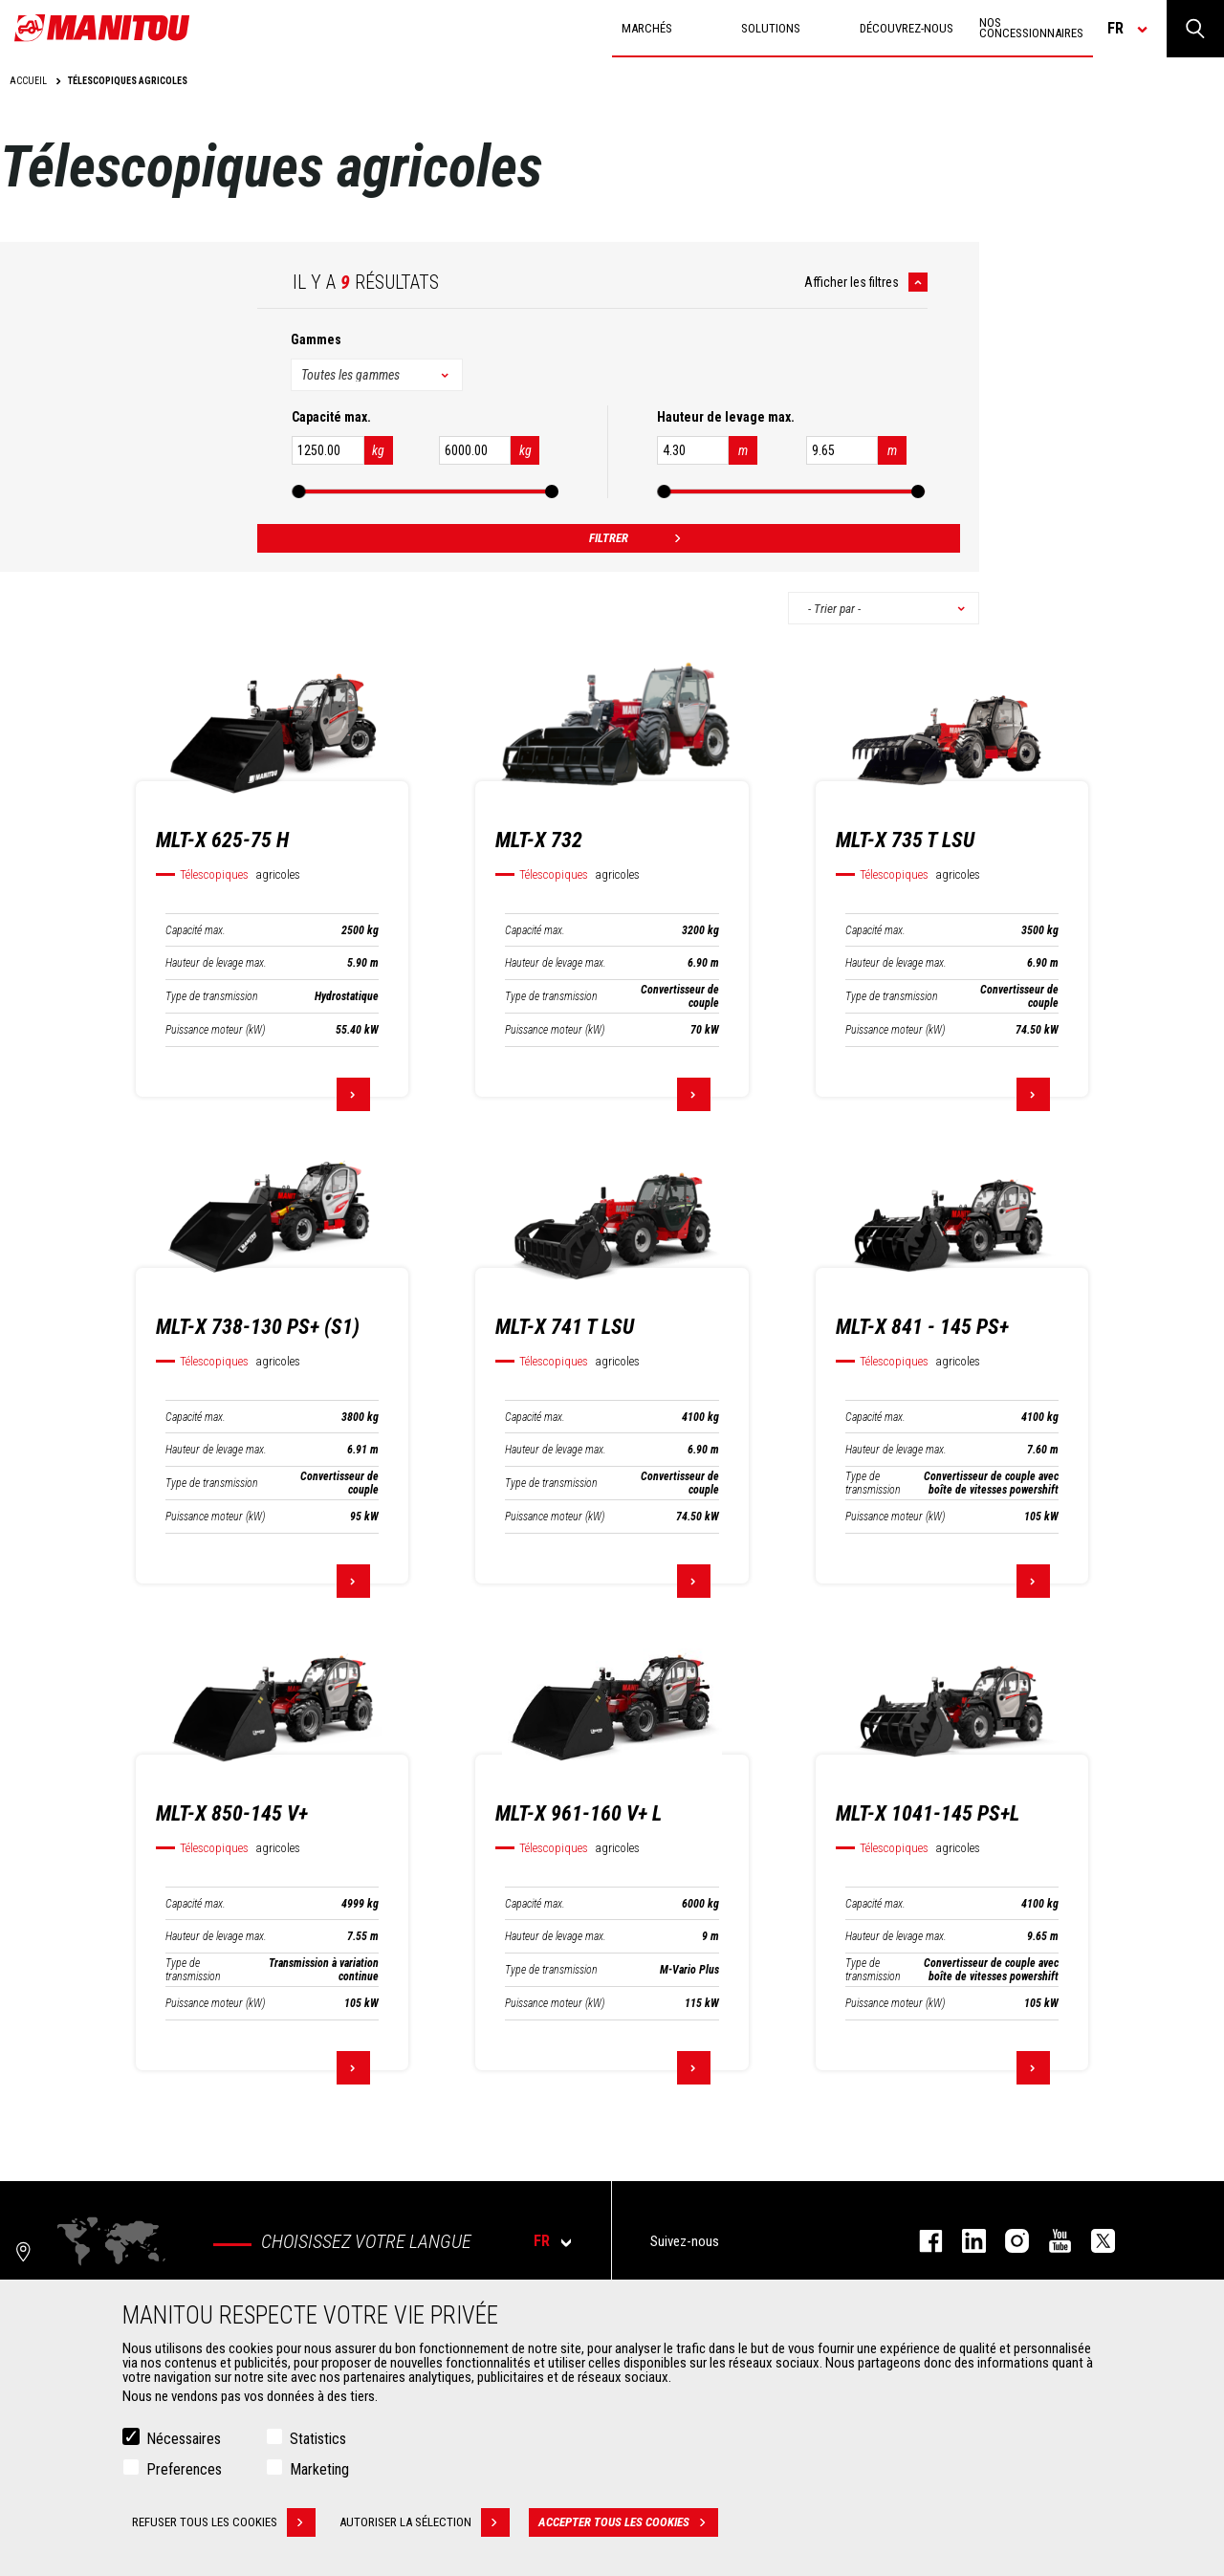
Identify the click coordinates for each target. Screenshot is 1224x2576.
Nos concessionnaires (1031, 27)
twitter (1093, 2241)
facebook (921, 2241)
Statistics (318, 2439)
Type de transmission (211, 996)
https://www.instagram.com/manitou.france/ (1007, 2241)
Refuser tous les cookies (224, 2522)
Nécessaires (183, 2439)
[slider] (298, 491)
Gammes (316, 339)
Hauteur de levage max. (216, 963)
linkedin (964, 2241)
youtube (1050, 2241)
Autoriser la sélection (424, 2522)
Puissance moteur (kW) (215, 1030)
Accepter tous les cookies (628, 2522)
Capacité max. (195, 930)
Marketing (319, 2469)
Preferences (184, 2469)
